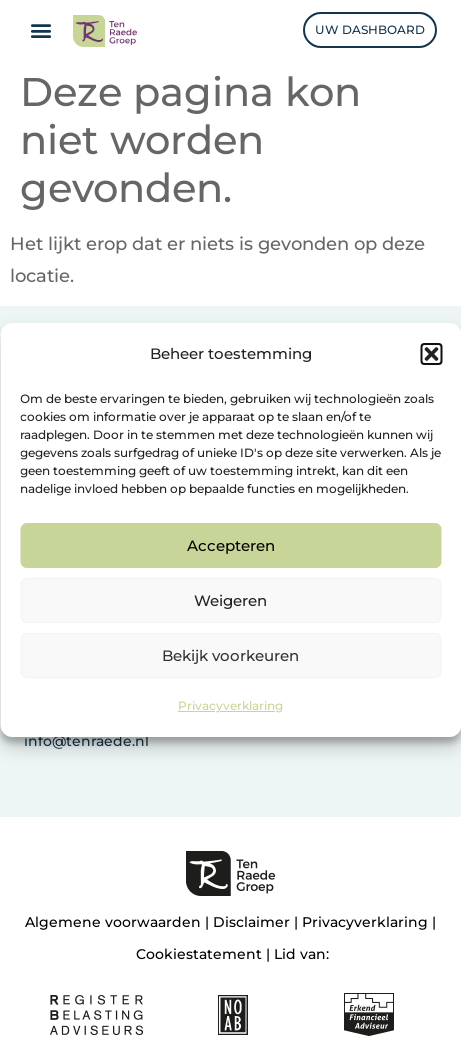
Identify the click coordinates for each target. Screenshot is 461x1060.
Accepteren (231, 545)
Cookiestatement (199, 954)
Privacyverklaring (230, 705)
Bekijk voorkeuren (230, 655)
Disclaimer (251, 922)
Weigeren (230, 600)
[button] (431, 354)
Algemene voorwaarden (113, 922)
